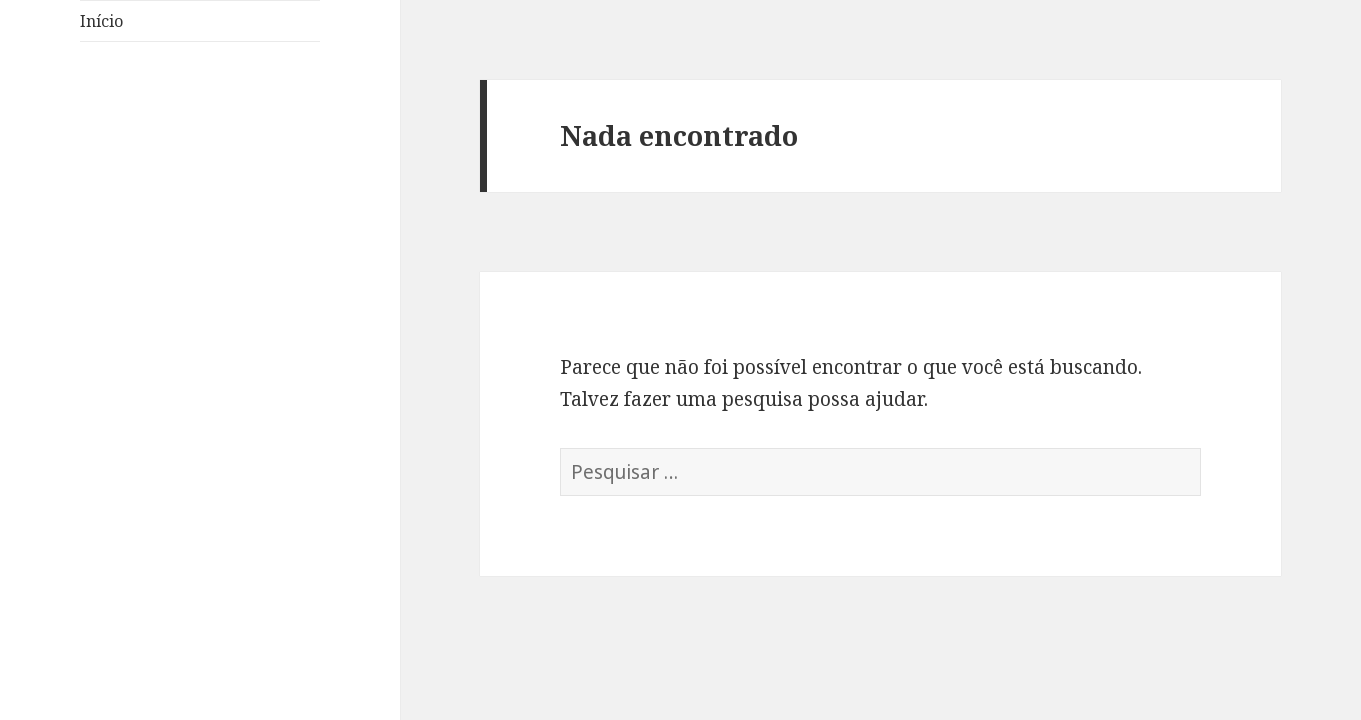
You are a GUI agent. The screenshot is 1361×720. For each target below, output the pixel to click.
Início (101, 21)
